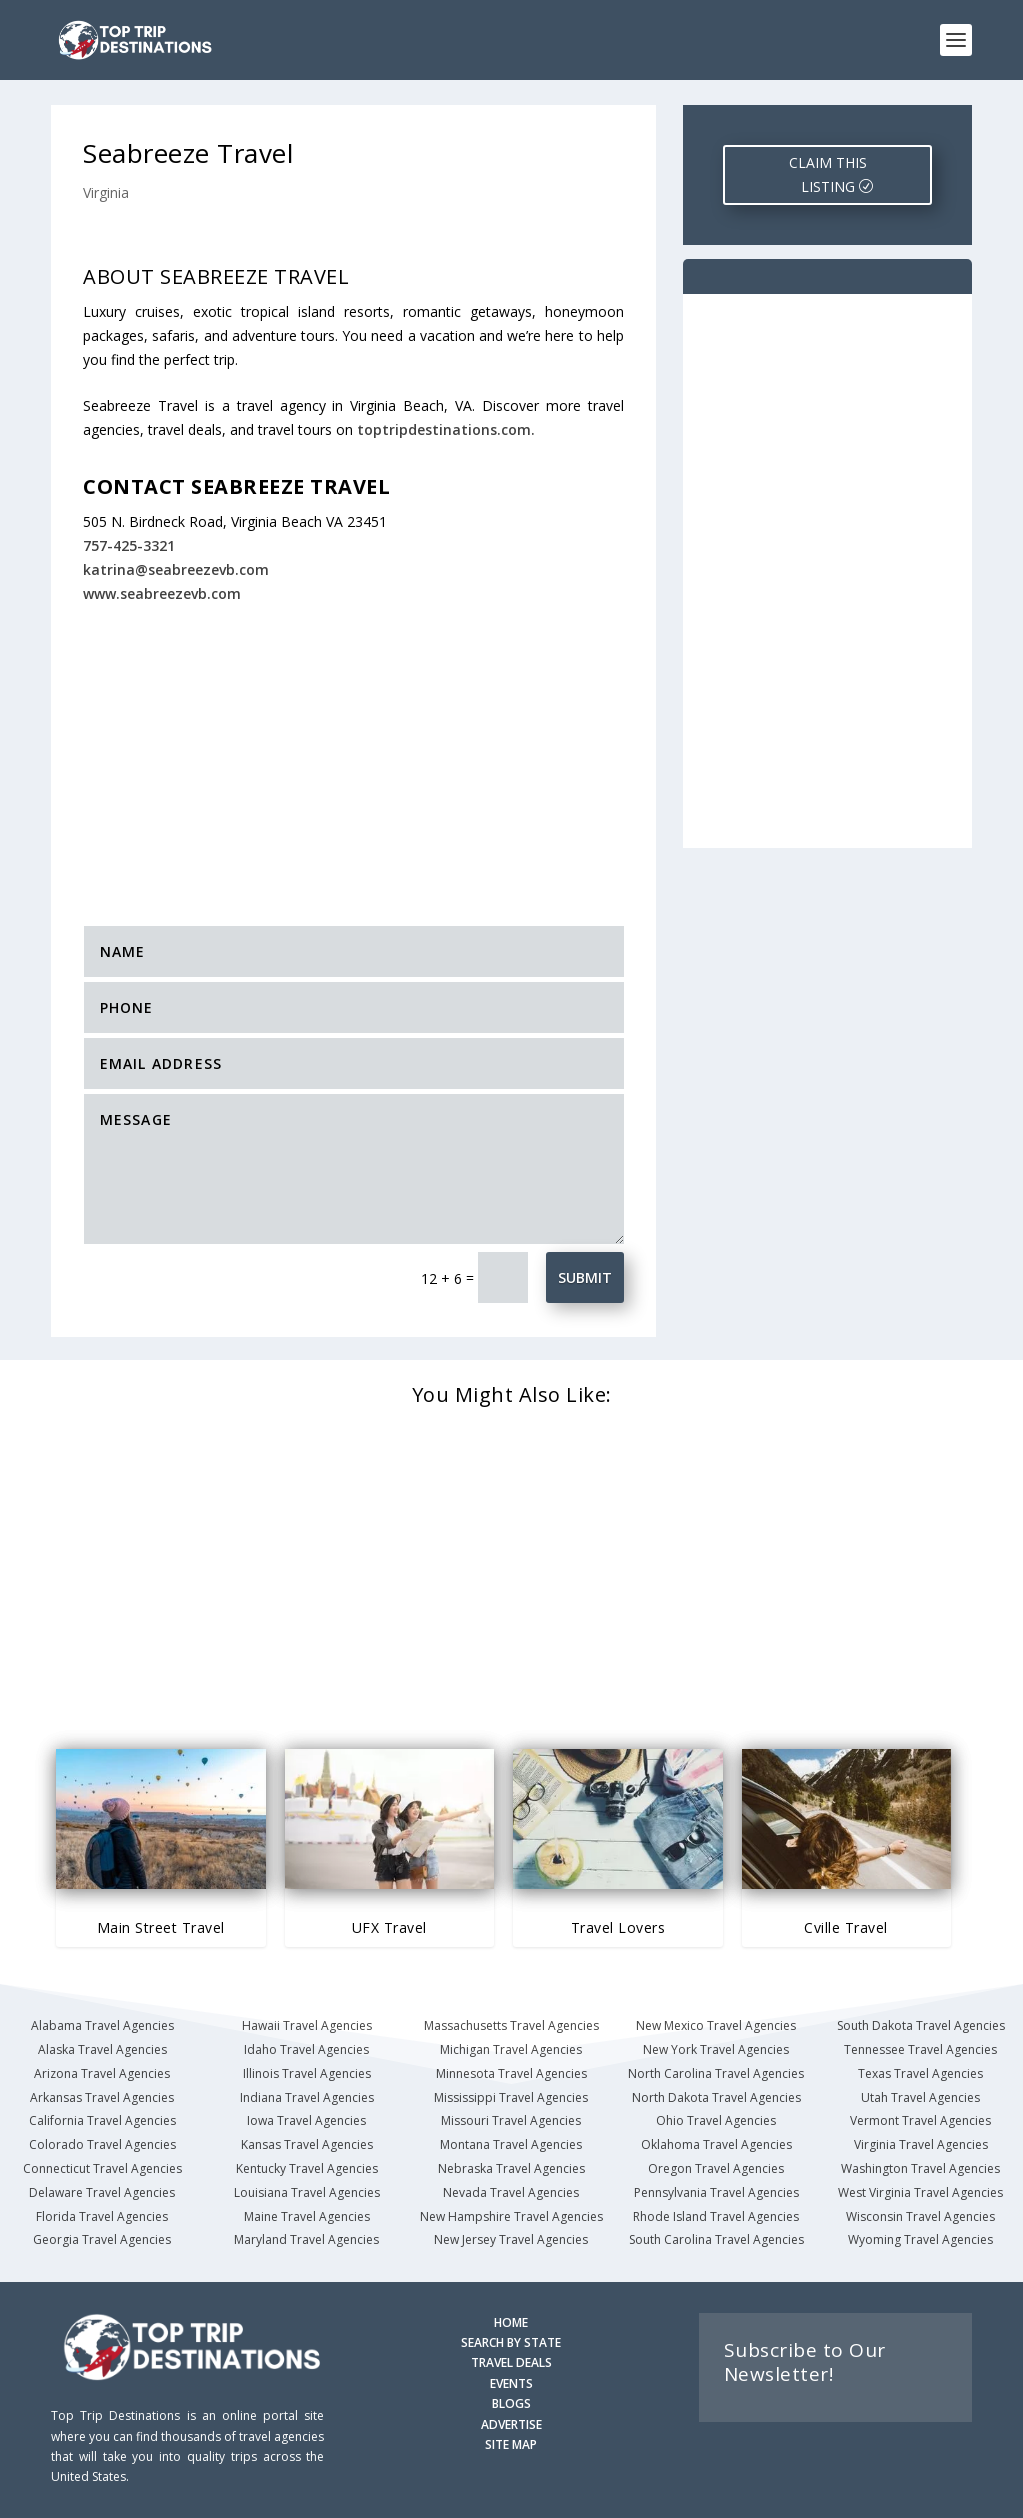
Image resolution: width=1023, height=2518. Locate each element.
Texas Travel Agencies (920, 2073)
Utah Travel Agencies (920, 2097)
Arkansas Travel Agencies (102, 2097)
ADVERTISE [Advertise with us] (511, 2424)
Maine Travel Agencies (307, 2216)
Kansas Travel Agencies (307, 2144)
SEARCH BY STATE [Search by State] (511, 2342)
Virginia (106, 192)
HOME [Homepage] (511, 2322)
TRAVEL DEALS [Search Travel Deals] (511, 2362)
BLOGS (511, 2403)
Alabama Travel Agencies (102, 2025)
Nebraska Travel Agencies (511, 2168)
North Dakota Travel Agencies (716, 2097)
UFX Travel (389, 1927)
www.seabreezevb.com (162, 593)
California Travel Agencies (102, 2120)
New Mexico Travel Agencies (716, 2025)
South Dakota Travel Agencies (921, 2025)
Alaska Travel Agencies (102, 2049)
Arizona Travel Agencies (102, 2073)
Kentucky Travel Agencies (307, 2168)
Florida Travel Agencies (102, 2216)
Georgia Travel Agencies (102, 2239)
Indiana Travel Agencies (307, 2097)
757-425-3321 (129, 545)
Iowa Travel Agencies (306, 2120)
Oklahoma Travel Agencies (716, 2144)
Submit (585, 1277)
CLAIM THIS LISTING (828, 174)
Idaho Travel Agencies (306, 2049)
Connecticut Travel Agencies (102, 2168)
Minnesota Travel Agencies (511, 2073)
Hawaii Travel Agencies (307, 2025)
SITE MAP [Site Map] (511, 2444)
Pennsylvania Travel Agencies (716, 2192)
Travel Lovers (618, 1927)
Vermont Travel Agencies (920, 2120)
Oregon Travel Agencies (716, 2168)
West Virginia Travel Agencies (920, 2192)
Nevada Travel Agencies (511, 2192)
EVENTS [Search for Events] (511, 2383)
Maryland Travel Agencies (306, 2239)
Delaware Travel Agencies (102, 2192)
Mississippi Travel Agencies (511, 2097)
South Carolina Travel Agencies (716, 2239)
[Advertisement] (385, 753)
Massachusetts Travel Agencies (511, 2025)
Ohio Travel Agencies (716, 2120)
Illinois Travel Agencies (307, 2073)
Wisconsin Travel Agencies (920, 2216)
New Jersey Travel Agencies (511, 2239)
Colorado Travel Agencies (102, 2144)
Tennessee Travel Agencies (920, 2049)
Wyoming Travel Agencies (920, 2239)
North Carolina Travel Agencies (716, 2073)
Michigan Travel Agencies (511, 2049)
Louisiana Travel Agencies (307, 2192)
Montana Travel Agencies (511, 2144)
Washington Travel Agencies (920, 2168)
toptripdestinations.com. (446, 429)
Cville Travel (846, 1927)
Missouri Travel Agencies (511, 2120)
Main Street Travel (161, 1927)
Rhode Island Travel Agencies (716, 2216)
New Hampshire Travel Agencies (511, 2216)
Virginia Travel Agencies (921, 2144)
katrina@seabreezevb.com (176, 569)
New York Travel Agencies (716, 2049)
